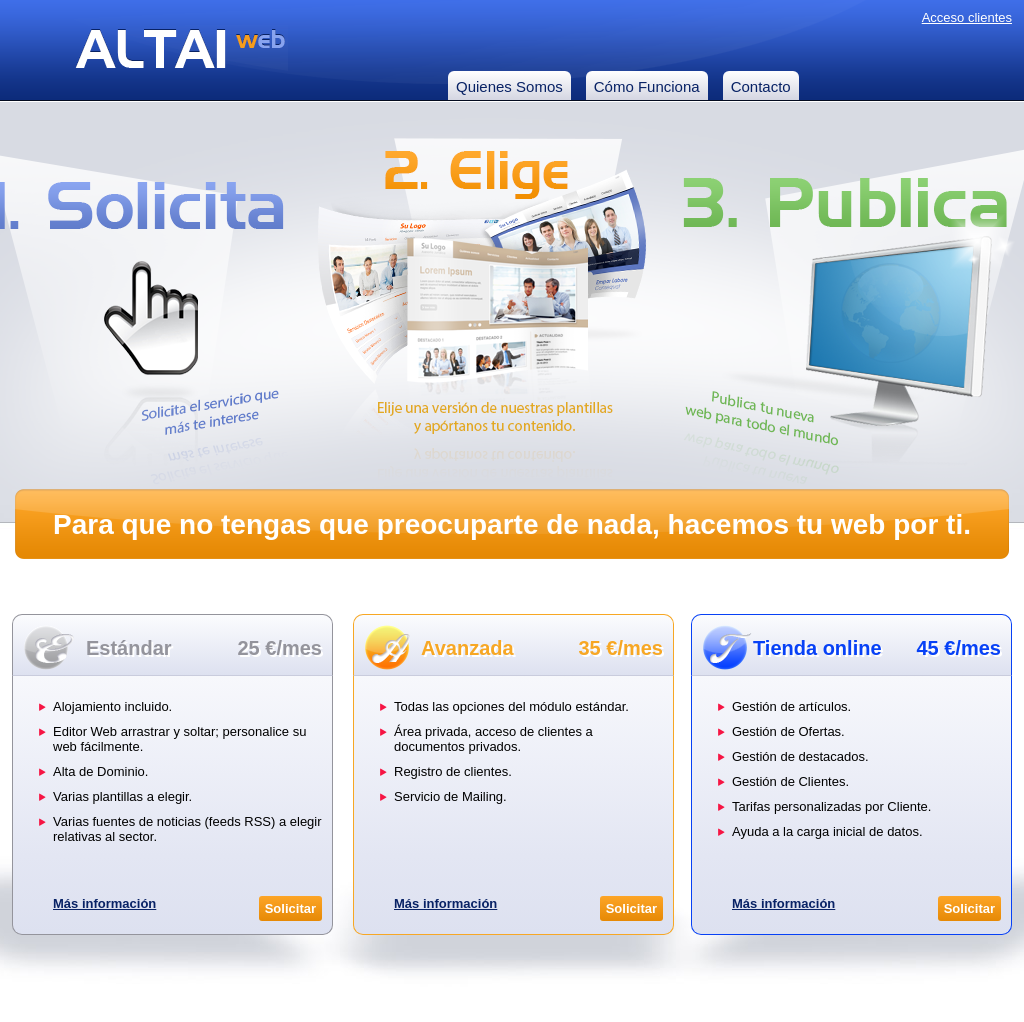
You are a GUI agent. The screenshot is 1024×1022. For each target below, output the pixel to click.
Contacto (761, 86)
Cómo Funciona (647, 86)
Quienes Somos (509, 86)
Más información (104, 903)
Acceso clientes (967, 17)
